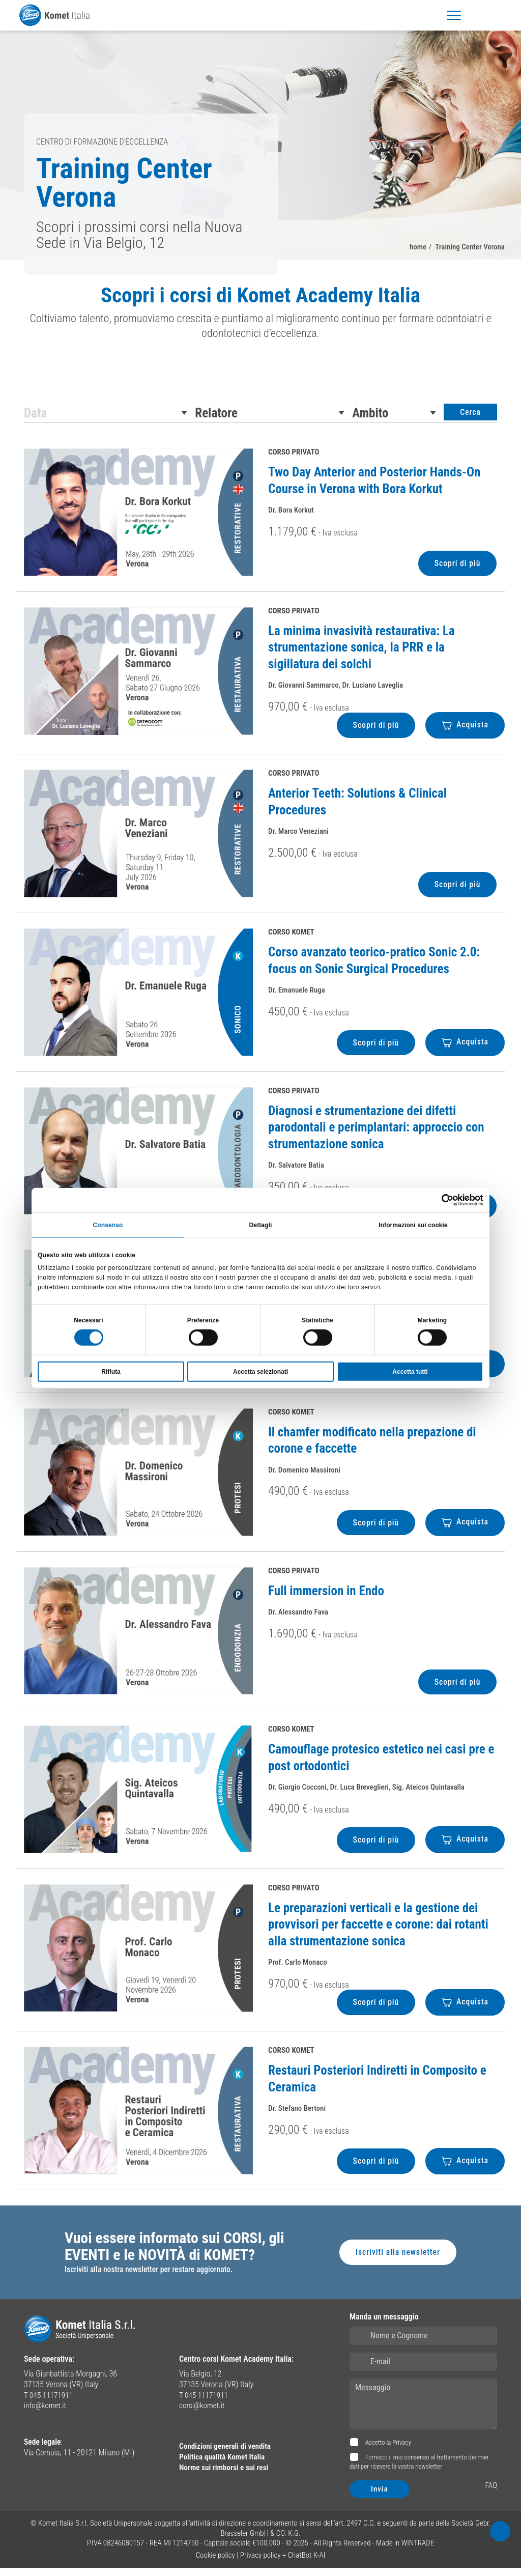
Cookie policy (215, 2563)
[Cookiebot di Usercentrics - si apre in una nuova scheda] (438, 1199)
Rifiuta (110, 1372)
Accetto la (387, 2450)
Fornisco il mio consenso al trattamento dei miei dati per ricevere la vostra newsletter (419, 2469)
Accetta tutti (409, 1372)
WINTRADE (418, 2551)
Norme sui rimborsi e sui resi (226, 2475)
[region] (260, 319)
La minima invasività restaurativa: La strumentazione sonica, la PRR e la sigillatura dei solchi (361, 653)
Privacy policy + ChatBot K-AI (283, 2563)
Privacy (401, 2450)
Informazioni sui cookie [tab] (413, 1224)
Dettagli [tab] (260, 1224)
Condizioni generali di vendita (227, 2454)
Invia (379, 2497)
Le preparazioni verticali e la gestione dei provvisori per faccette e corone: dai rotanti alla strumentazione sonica (378, 1932)
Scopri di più (456, 569)
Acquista (464, 731)
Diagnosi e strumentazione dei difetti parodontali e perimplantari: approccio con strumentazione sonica (376, 1134)
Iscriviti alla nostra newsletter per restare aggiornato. (151, 2278)
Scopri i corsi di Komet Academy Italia (261, 297)
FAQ (490, 2493)
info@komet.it (46, 2414)
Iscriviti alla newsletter (397, 2260)
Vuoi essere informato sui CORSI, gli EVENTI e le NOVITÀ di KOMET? (177, 2255)
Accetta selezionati (260, 1372)
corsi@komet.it (203, 2414)
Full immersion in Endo (326, 1597)
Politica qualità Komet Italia (224, 2465)
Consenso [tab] (108, 1224)
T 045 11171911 (49, 2403)
